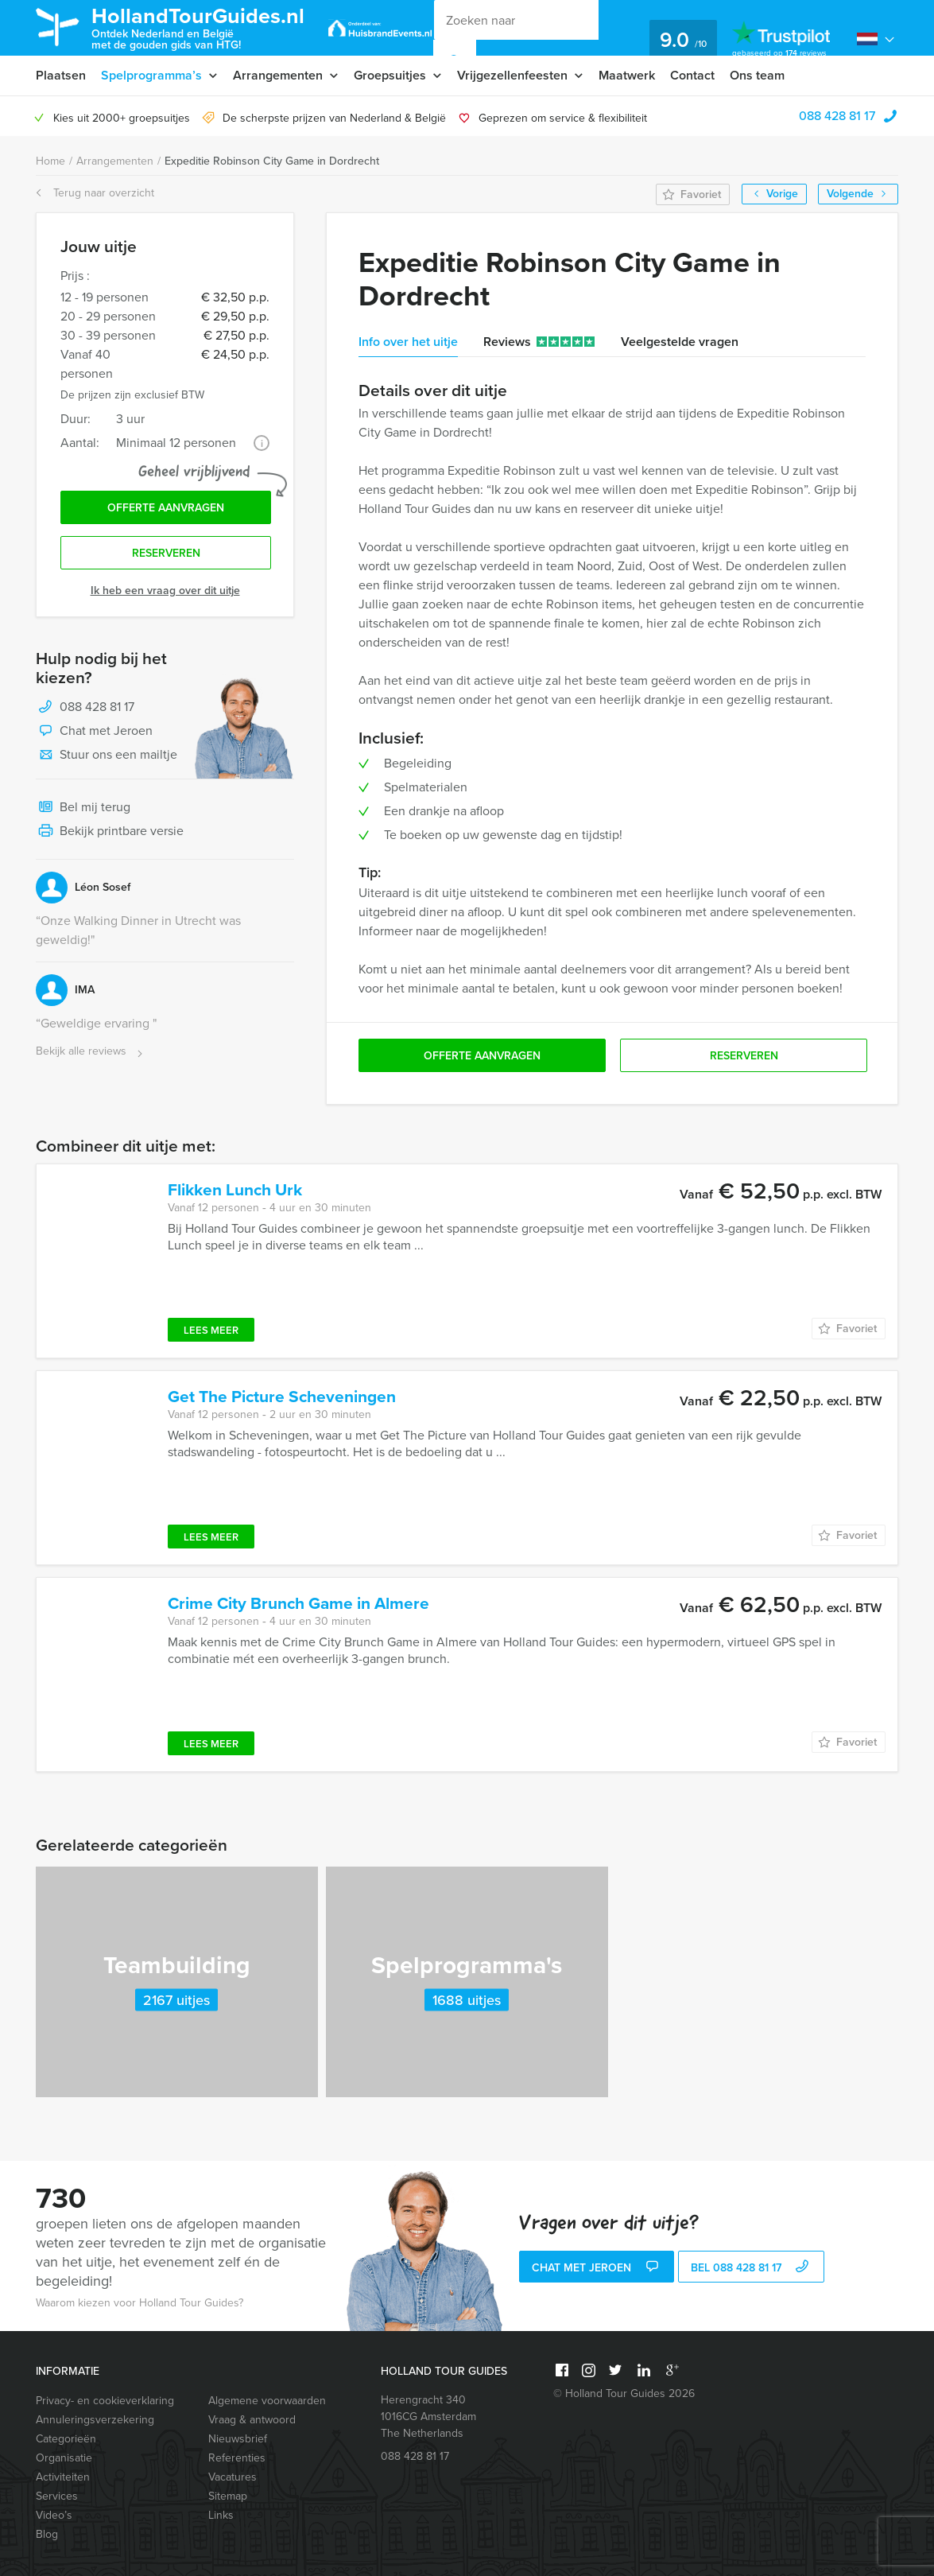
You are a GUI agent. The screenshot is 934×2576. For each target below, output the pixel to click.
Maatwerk (627, 75)
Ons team (757, 75)
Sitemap (227, 2496)
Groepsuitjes (390, 75)
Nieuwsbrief (237, 2438)
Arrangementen (278, 75)
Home (50, 161)
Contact (692, 75)
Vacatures (232, 2477)
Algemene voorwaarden (267, 2400)
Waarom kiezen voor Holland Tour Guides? (139, 2302)
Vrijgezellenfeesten (512, 75)
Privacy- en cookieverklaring (105, 2400)
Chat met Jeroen (94, 731)
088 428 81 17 (837, 116)
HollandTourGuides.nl (197, 26)
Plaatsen (61, 75)
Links (221, 2515)
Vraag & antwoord (252, 2419)
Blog (47, 2534)
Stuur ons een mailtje (106, 755)
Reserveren (166, 553)
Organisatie (64, 2458)
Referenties (236, 2458)
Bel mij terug (83, 808)
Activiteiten (63, 2477)
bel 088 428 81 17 (751, 2268)
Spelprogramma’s (151, 75)
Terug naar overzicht (95, 193)
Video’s (54, 2515)
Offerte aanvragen (165, 507)
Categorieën (66, 2438)
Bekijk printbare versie (110, 832)
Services (57, 2496)
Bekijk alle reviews (91, 1052)
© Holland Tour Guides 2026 (624, 2393)
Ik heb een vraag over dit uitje (165, 590)
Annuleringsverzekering (95, 2419)
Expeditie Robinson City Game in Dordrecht (272, 161)
